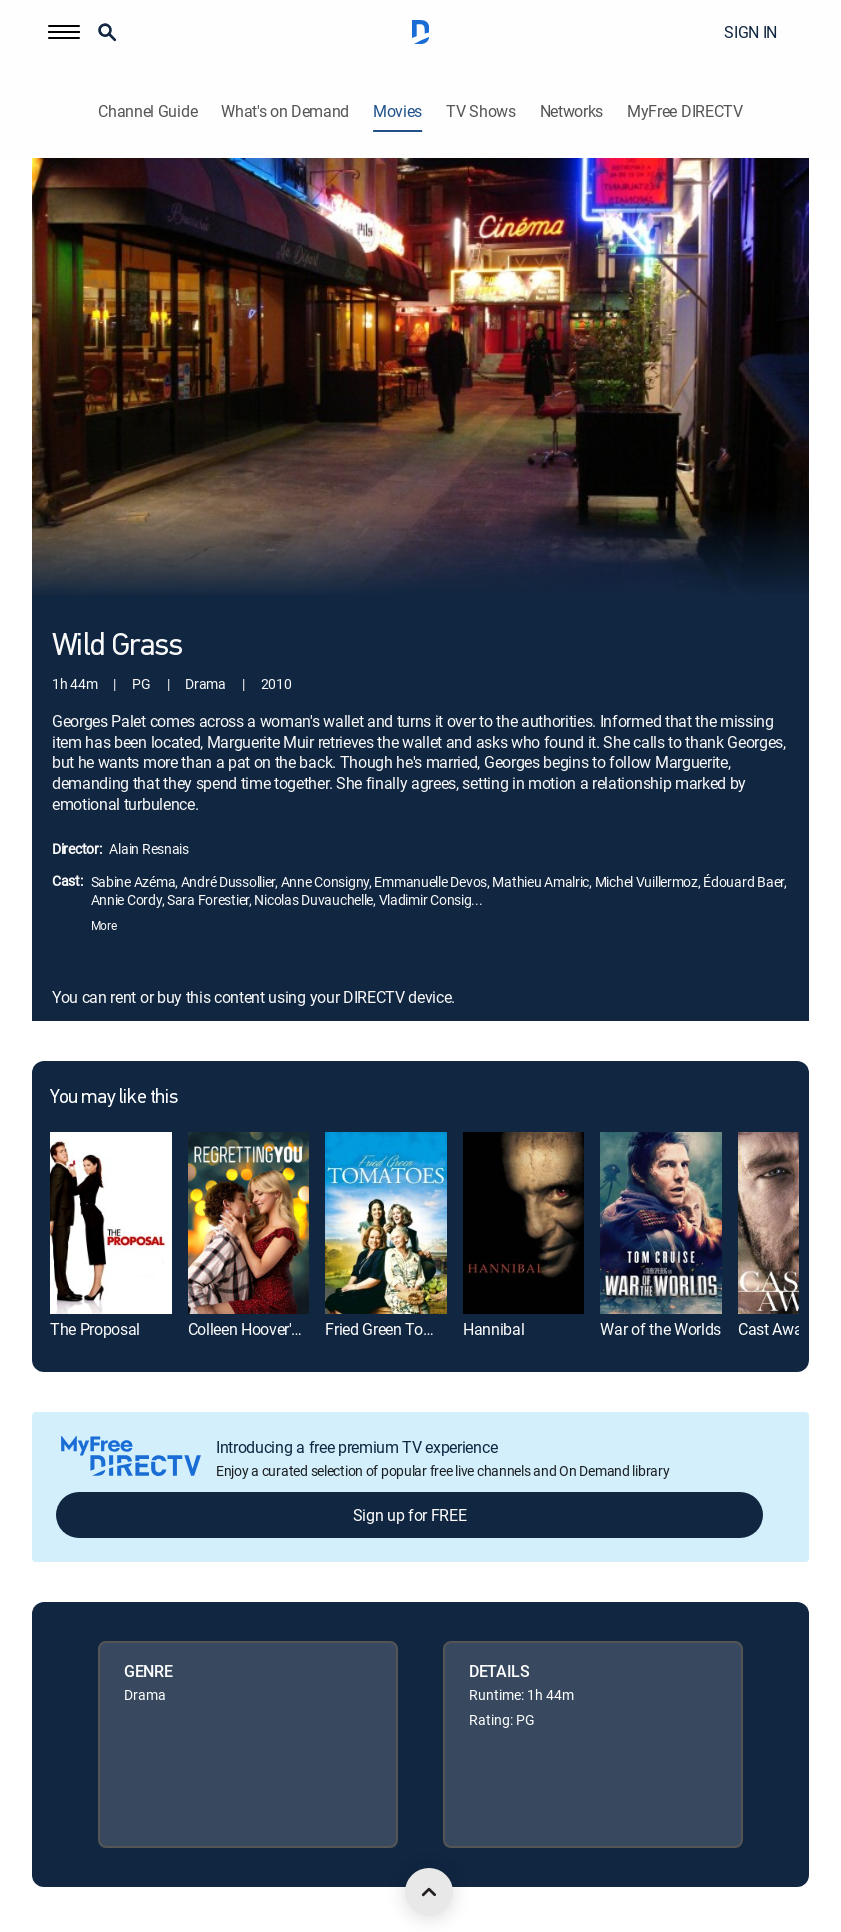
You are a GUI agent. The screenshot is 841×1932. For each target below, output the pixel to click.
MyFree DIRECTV (685, 111)
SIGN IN (750, 32)
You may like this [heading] (113, 1098)
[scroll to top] (429, 1892)
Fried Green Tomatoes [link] (399, 1329)
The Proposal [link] (95, 1329)
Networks (571, 111)
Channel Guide (147, 111)
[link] (111, 1223)
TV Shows (480, 111)
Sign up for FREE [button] (410, 1515)
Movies (397, 111)
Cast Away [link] (774, 1329)
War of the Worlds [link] (660, 1329)
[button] (64, 32)
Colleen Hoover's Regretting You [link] (294, 1329)
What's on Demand (285, 111)
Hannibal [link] (493, 1329)
